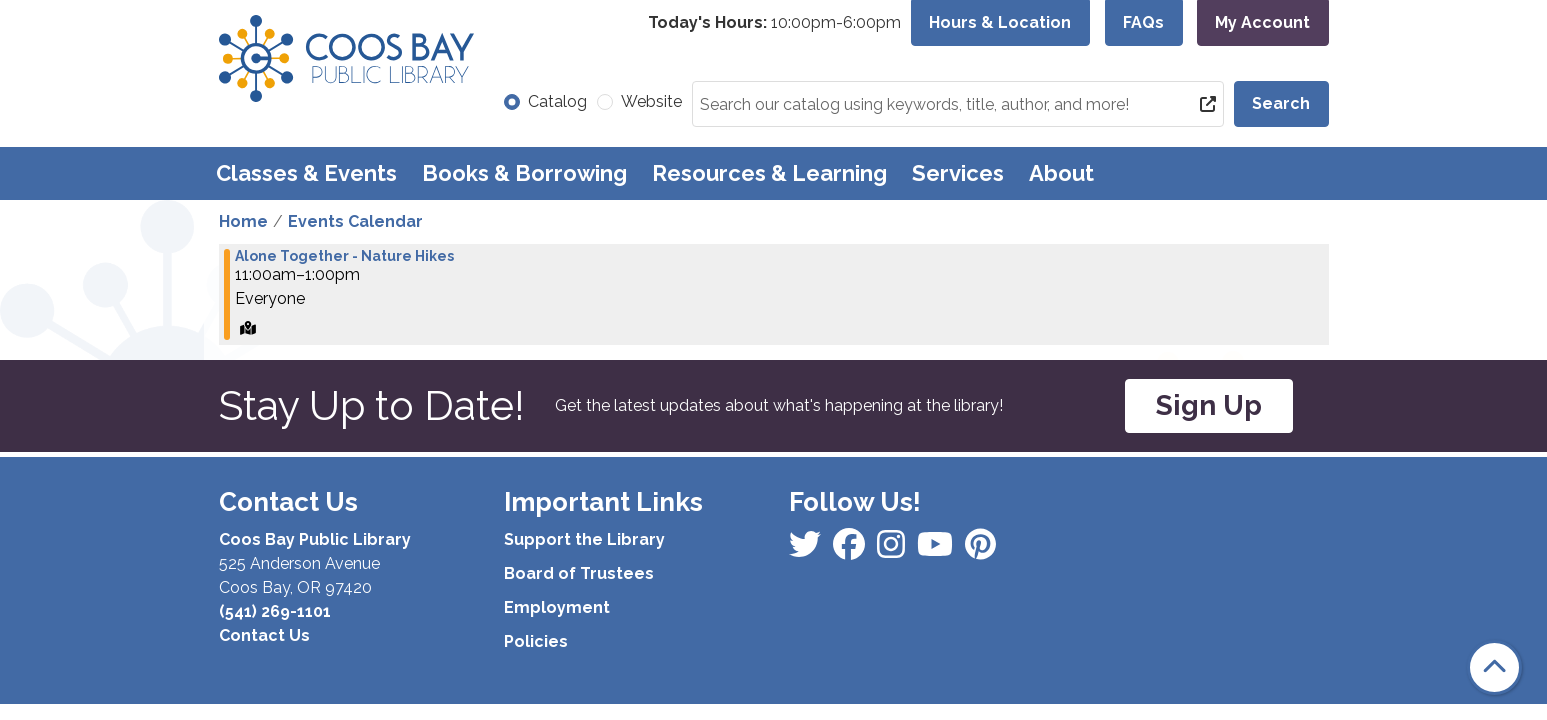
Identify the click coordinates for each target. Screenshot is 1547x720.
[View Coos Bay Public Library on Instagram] (851, 550)
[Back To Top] (1494, 667)
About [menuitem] (1061, 173)
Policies (536, 641)
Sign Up (1209, 405)
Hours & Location (1000, 22)
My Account (1262, 22)
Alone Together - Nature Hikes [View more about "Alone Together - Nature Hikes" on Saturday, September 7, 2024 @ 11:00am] (344, 256)
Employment (557, 607)
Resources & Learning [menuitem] (769, 173)
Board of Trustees (579, 573)
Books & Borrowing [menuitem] (524, 173)
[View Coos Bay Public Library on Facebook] (807, 550)
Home (243, 221)
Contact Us (264, 635)
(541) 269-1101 (275, 611)
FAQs (1143, 22)
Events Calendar (355, 221)
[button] (774, 23)
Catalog (557, 101)
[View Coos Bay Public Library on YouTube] (980, 550)
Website (651, 101)
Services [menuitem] (958, 173)
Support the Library (584, 539)
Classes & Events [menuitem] (306, 173)
